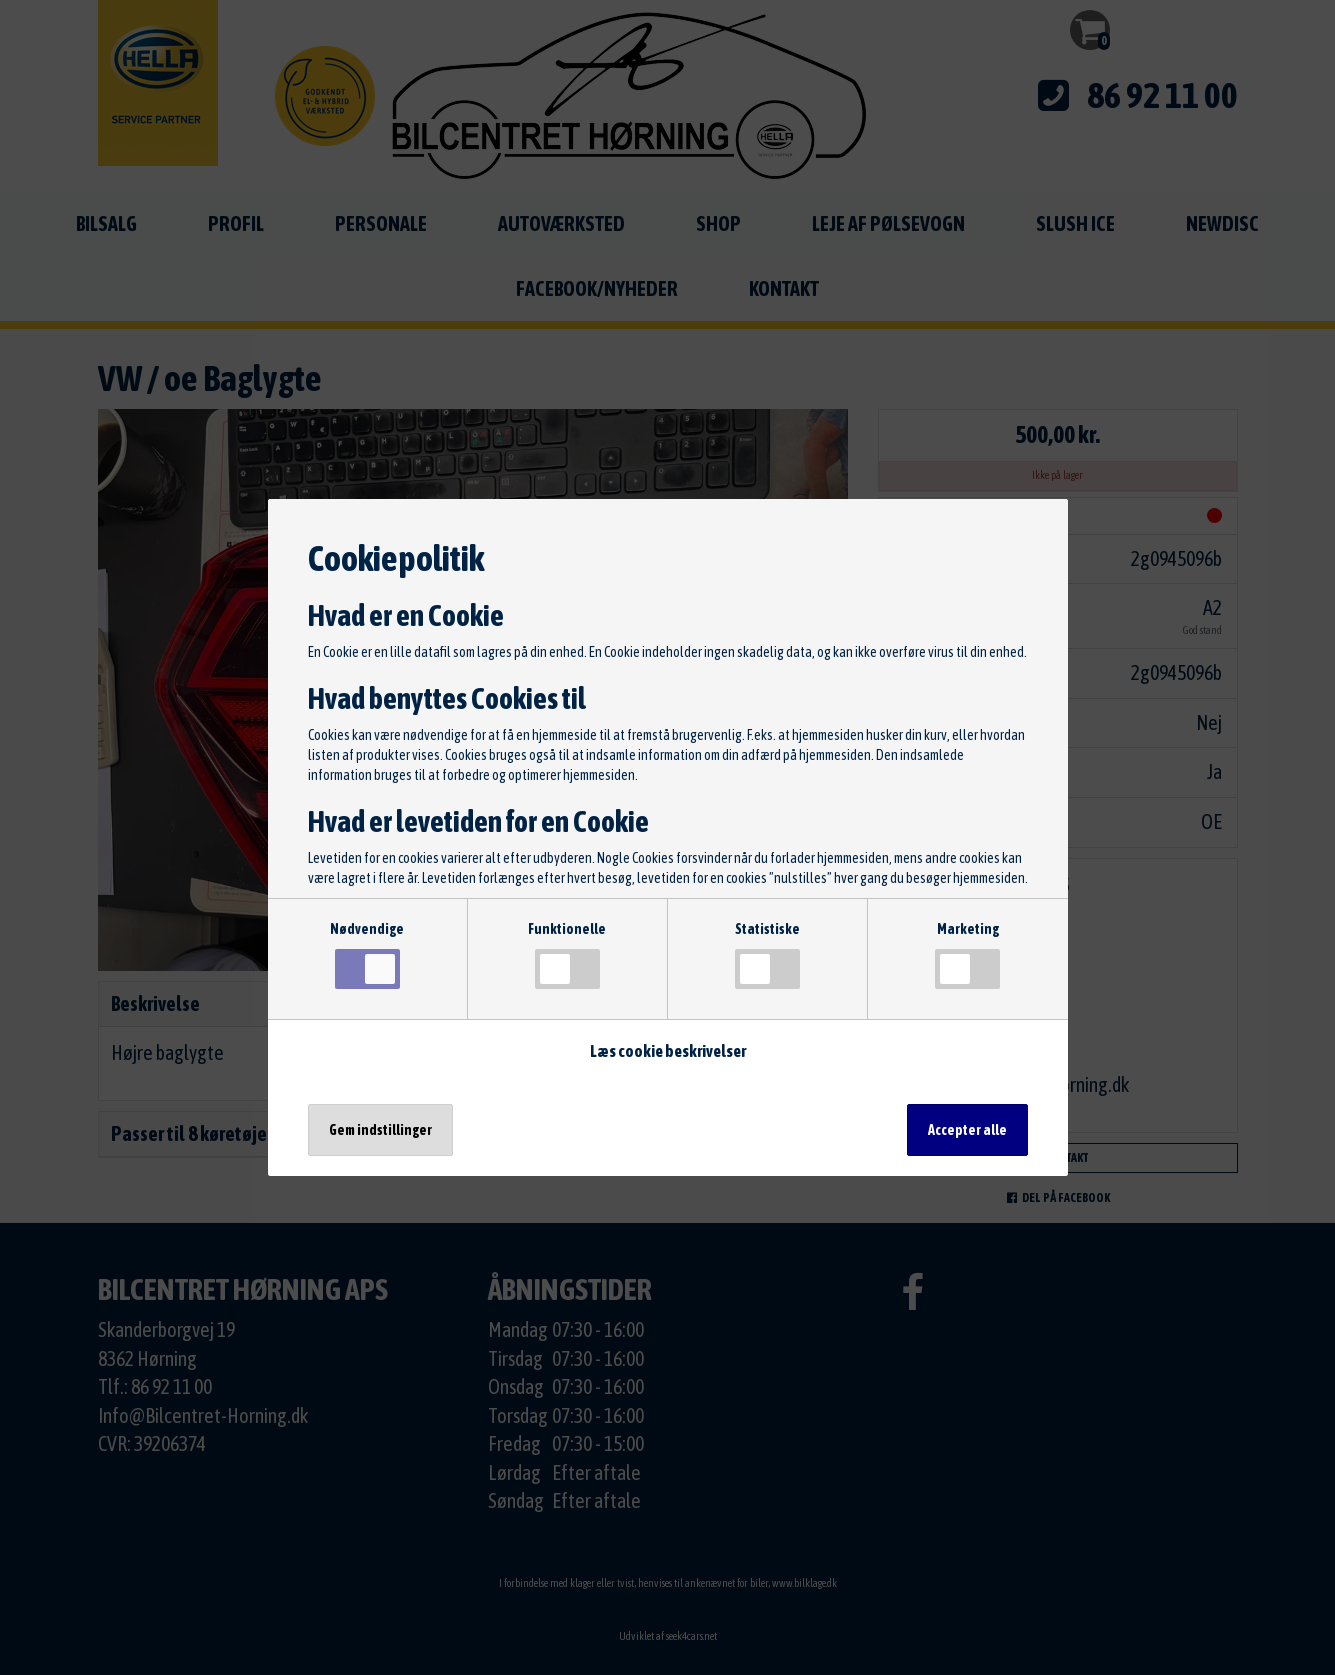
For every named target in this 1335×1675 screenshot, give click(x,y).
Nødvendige (367, 955)
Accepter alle (967, 1130)
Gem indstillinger (380, 1130)
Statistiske (767, 955)
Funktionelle (567, 955)
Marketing (967, 955)
